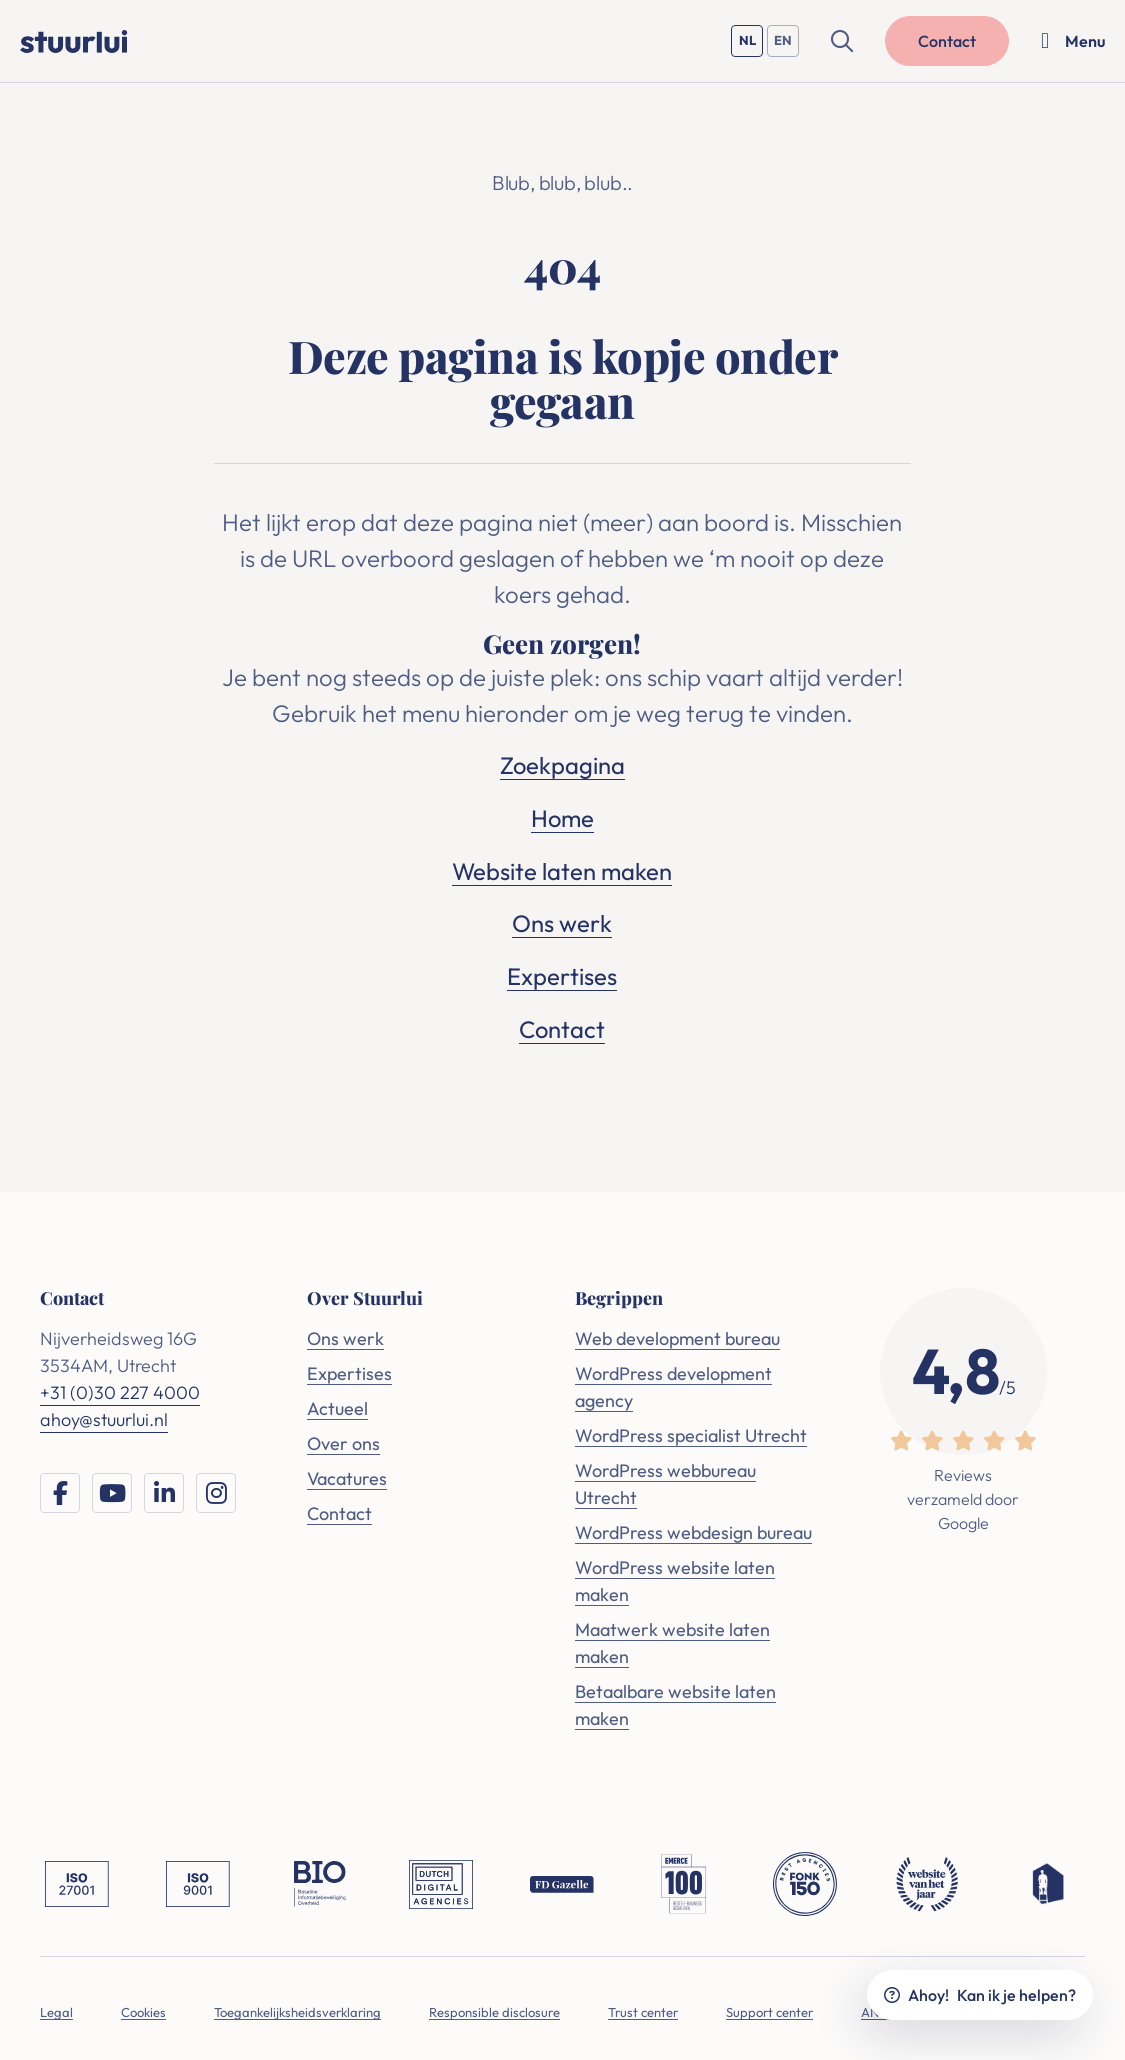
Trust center (643, 2008)
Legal (56, 2008)
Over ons (343, 1439)
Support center (769, 2008)
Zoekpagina (562, 765)
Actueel (337, 1404)
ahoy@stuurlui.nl (104, 1415)
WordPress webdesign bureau (693, 1528)
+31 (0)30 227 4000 (120, 1388)
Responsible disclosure (494, 2008)
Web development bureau (677, 1334)
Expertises (562, 973)
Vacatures (347, 1474)
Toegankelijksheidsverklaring (297, 2008)
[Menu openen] (1073, 41)
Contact (562, 1025)
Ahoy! (980, 1995)
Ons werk (562, 921)
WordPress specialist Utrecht (691, 1431)
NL (751, 44)
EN (786, 44)
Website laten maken (562, 869)
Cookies (143, 2008)
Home (562, 817)
